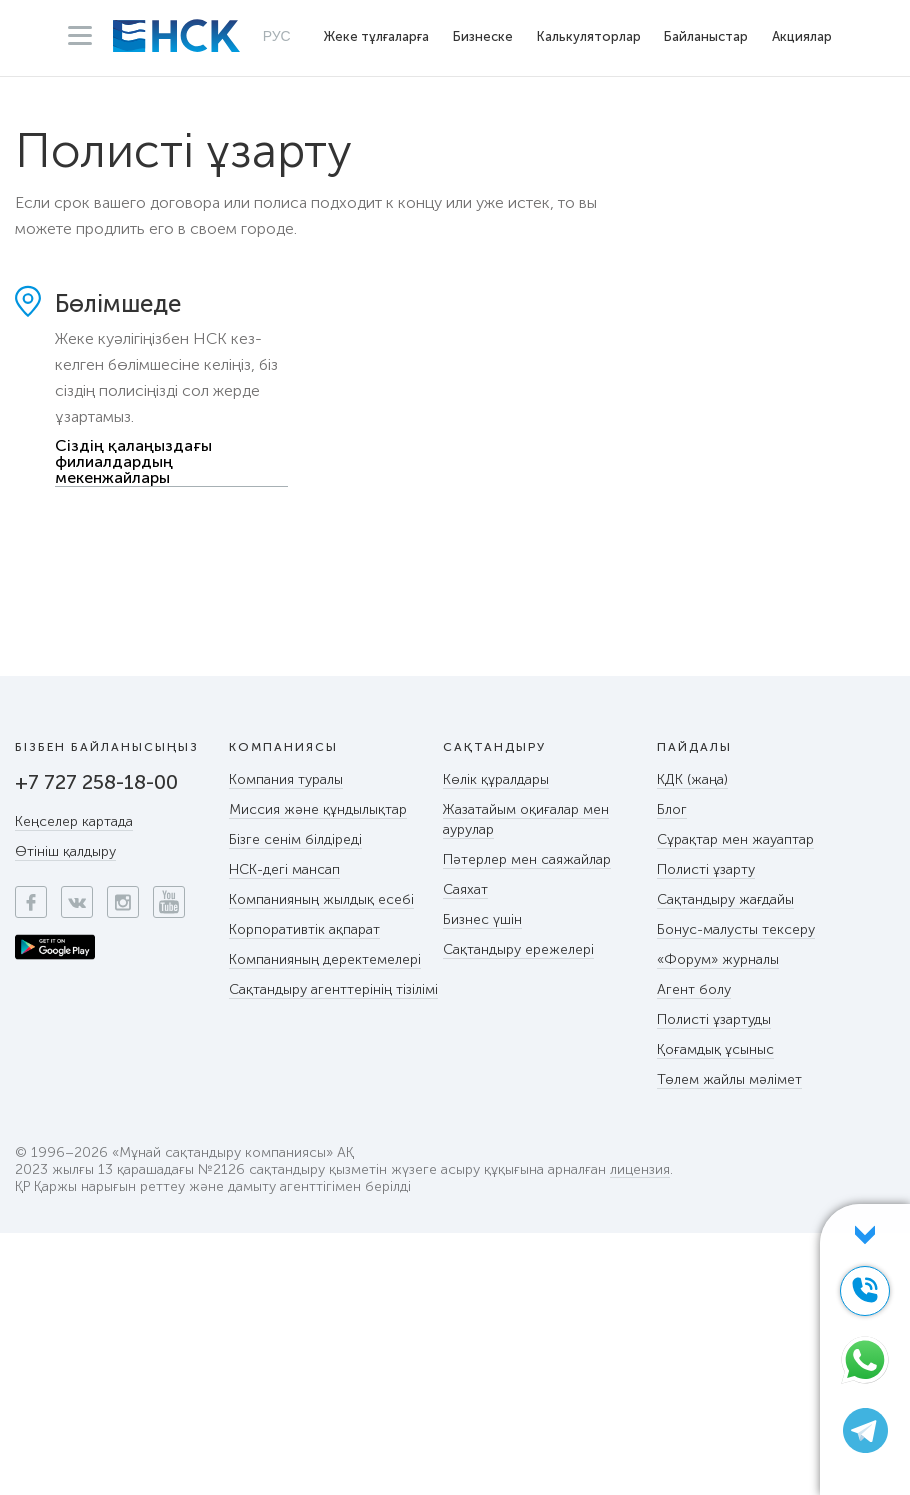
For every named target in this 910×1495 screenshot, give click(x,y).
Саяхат (465, 889)
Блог (672, 809)
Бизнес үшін (482, 919)
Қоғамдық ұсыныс (715, 1049)
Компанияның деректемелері (325, 959)
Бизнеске (483, 36)
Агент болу (694, 989)
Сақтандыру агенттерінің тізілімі (333, 989)
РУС (277, 36)
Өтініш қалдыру (65, 851)
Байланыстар (706, 36)
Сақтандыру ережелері (518, 949)
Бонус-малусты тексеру (736, 929)
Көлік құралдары (496, 779)
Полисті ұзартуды (714, 1019)
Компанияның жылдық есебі (321, 899)
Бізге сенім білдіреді (295, 839)
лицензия (640, 1170)
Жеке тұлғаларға (376, 36)
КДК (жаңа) (692, 779)
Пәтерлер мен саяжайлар (527, 859)
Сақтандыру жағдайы (725, 899)
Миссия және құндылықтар (318, 809)
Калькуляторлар (589, 36)
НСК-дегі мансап (284, 869)
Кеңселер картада (74, 821)
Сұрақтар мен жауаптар (735, 839)
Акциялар (802, 36)
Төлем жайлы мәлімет (729, 1079)
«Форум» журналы (718, 959)
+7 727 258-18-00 (96, 782)
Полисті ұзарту (706, 869)
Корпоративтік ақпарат (304, 929)
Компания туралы (286, 779)
